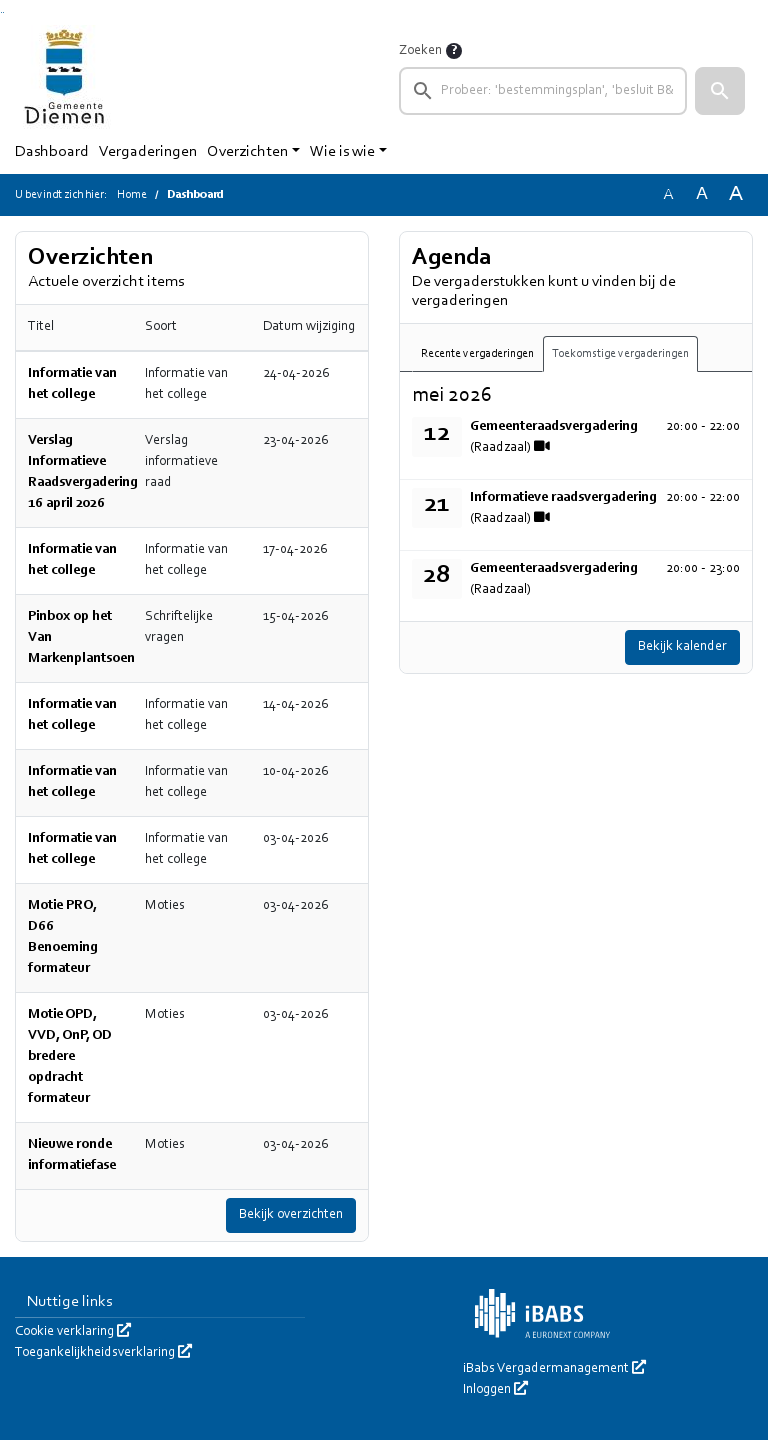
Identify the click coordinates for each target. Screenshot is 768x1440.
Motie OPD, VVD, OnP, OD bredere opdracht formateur (70, 1057)
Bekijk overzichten (291, 1215)
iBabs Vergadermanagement (554, 1369)
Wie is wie (342, 152)
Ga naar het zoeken (1, 12)
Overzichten (247, 152)
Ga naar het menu (3, 12)
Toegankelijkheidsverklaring (103, 1353)
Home (132, 195)
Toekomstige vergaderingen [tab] (620, 354)
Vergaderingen (148, 152)
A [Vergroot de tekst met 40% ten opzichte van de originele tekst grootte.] (736, 194)
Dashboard (52, 152)
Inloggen (495, 1390)
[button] (720, 91)
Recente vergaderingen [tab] (477, 354)
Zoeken (420, 51)
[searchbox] (543, 91)
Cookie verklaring (73, 1332)
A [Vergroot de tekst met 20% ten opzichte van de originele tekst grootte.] (702, 194)
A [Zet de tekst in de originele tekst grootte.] (668, 195)
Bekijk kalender (682, 647)
